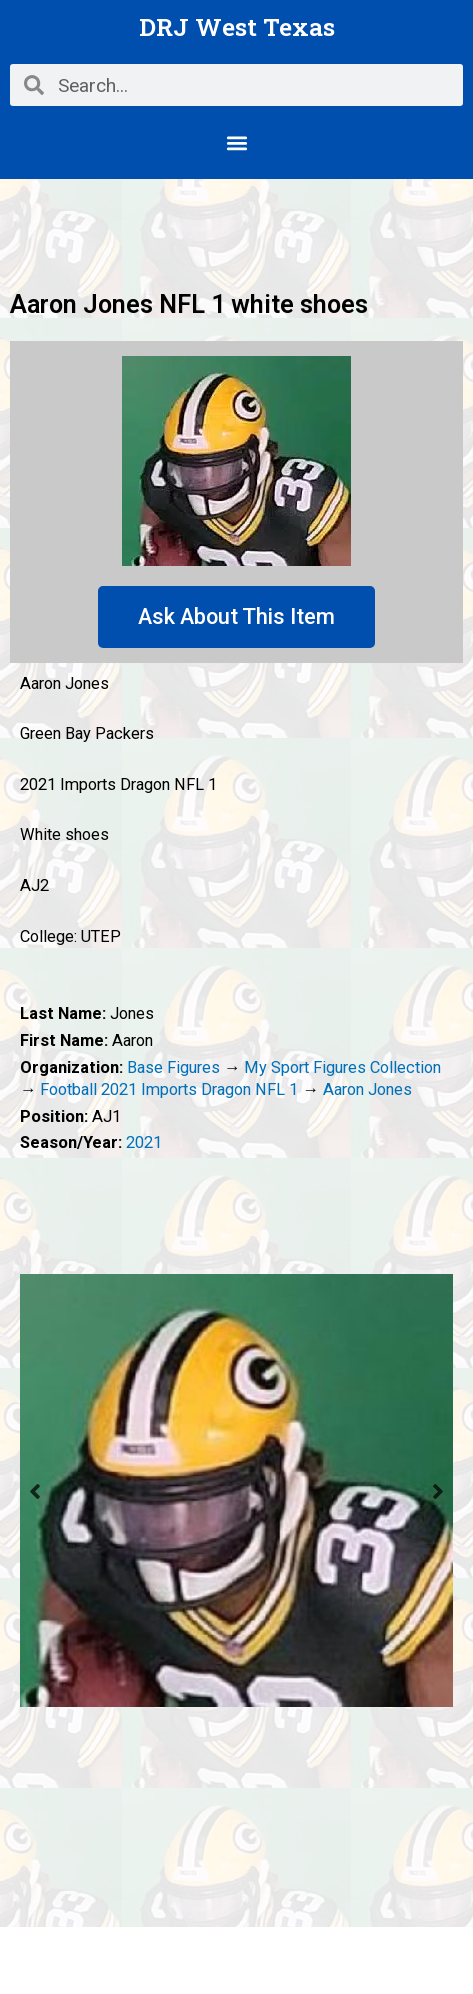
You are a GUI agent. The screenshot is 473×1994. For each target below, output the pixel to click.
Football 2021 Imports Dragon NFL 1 (169, 1089)
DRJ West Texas (237, 26)
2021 (144, 1142)
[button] (236, 142)
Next (438, 1491)
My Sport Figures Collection (342, 1067)
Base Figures (173, 1067)
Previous (35, 1491)
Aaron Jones (367, 1089)
